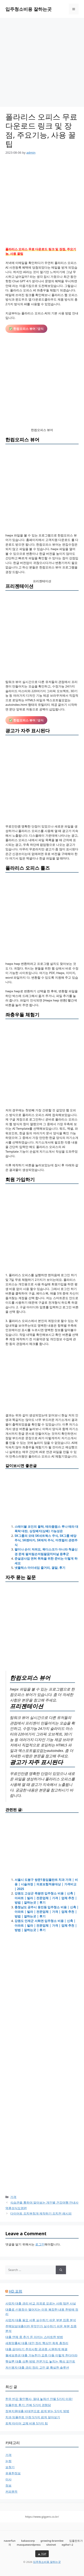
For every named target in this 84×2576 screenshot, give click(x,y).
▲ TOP (42, 2554)
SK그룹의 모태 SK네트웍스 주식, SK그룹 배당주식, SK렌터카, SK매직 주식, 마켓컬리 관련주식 (46, 1540)
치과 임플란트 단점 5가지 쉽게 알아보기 (32, 2417)
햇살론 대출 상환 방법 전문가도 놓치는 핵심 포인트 (40, 2361)
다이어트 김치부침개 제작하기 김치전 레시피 (41, 2213)
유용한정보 (13, 2473)
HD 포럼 (15, 2291)
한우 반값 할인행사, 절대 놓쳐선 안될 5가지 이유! (38, 2399)
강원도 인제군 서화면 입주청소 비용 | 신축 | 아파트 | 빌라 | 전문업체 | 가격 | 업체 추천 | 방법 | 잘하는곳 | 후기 (46, 1925)
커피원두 (11, 2491)
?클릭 (26, 329)
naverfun (9, 2540)
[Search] (61, 2270)
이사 (8, 2479)
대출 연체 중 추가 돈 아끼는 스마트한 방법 (34, 2337)
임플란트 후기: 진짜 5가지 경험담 (28, 2405)
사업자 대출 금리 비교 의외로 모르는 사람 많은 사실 (40, 2303)
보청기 (10, 2467)
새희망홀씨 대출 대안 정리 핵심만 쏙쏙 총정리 (36, 2343)
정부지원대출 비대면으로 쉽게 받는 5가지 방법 (37, 2411)
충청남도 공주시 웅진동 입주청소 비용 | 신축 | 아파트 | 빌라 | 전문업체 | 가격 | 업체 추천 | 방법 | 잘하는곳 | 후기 (47, 1911)
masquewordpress (28, 2544)
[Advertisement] (42, 63)
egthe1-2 (67, 2544)
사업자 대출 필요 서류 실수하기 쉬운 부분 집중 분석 (40, 2320)
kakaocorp (28, 2540)
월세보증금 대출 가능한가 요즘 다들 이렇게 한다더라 (41, 2355)
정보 (8, 2485)
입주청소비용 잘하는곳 (28, 9)
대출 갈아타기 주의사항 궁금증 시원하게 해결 (36, 2349)
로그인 (39, 2244)
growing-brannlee (51, 2540)
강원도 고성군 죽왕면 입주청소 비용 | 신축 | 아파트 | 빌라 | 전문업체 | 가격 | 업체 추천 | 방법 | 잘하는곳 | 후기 (46, 1898)
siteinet (51, 2544)
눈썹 (8, 2461)
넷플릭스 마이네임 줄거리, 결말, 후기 (40, 1568)
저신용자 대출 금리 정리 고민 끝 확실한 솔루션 (37, 2367)
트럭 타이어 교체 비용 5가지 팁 (26, 2423)
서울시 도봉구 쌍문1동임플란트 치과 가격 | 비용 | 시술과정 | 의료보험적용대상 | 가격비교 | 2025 (46, 1884)
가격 (13, 2197)
